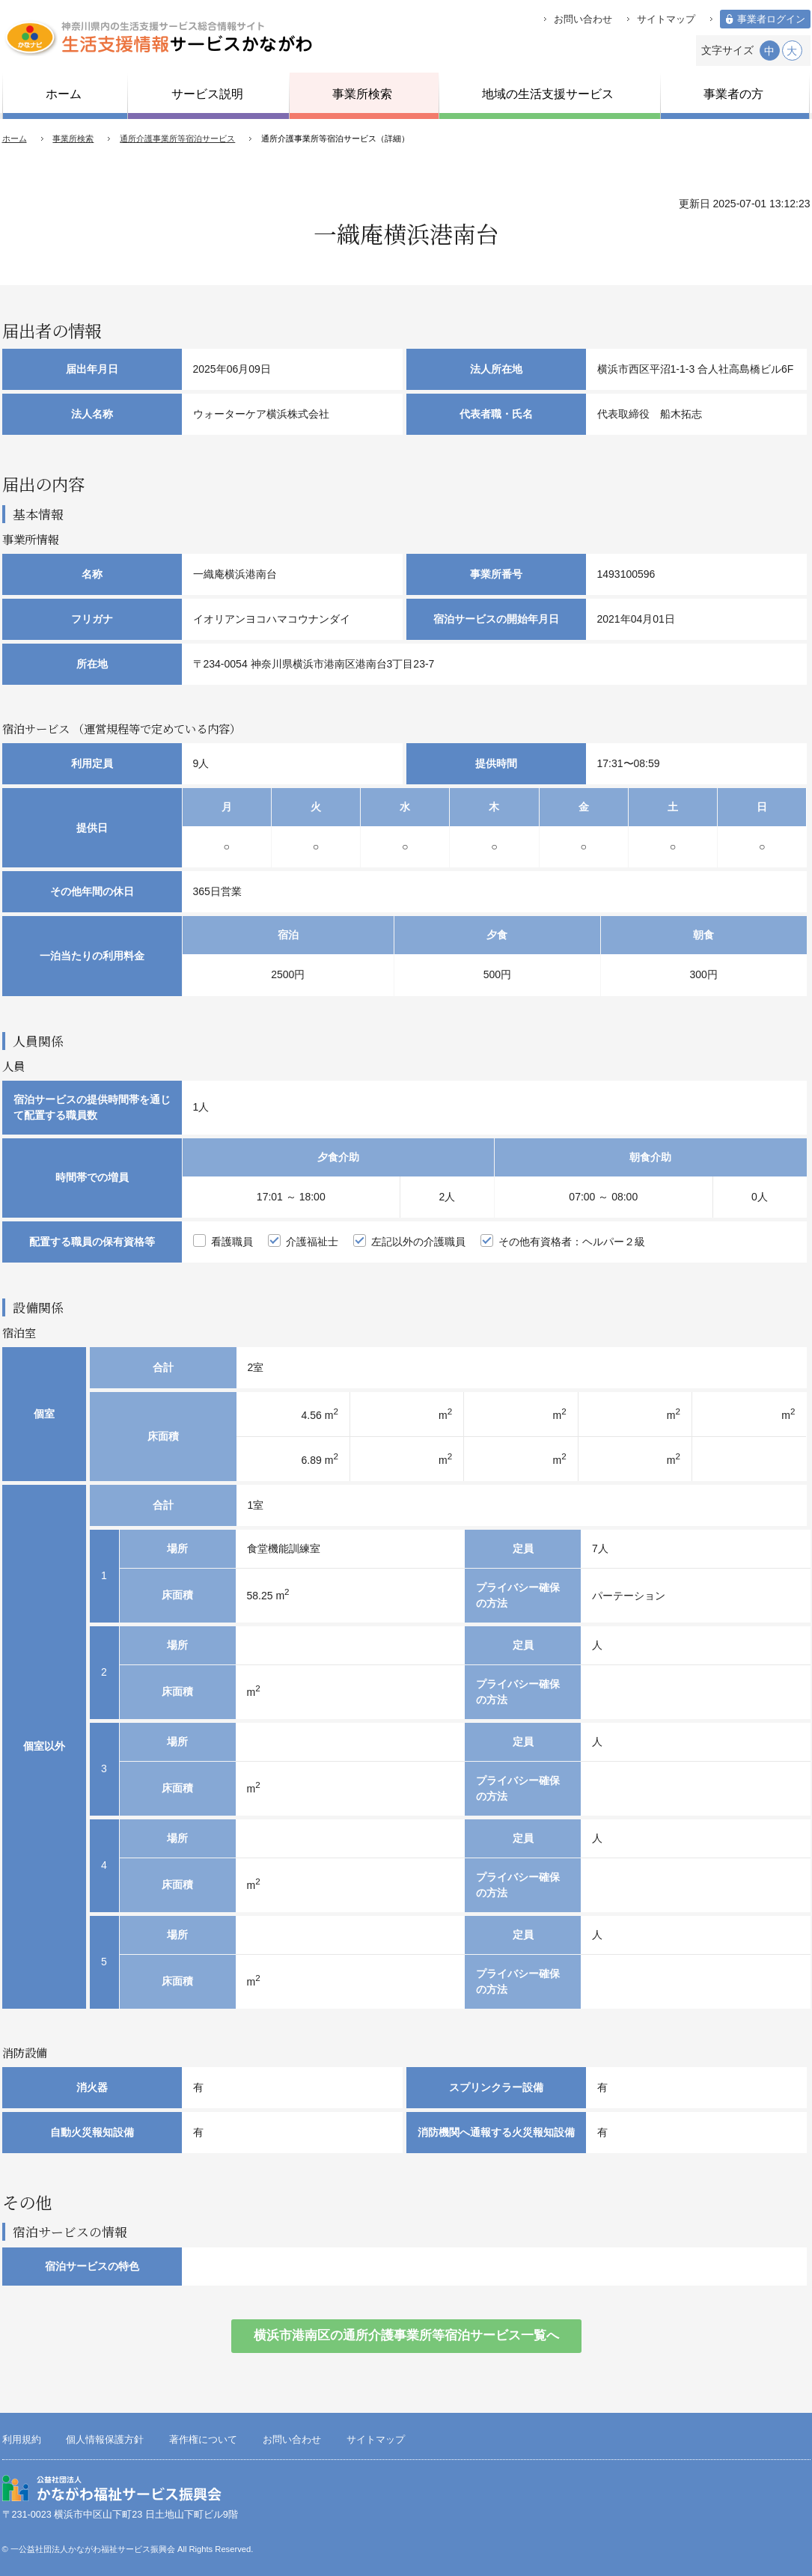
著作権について (203, 2440)
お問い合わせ (583, 19)
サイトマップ (666, 19)
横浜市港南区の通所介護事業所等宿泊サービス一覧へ (406, 2335)
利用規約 (21, 2440)
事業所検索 (73, 138)
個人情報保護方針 (105, 2440)
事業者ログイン (771, 19)
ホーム (14, 138)
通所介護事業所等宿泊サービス (177, 138)
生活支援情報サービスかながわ (157, 37)
